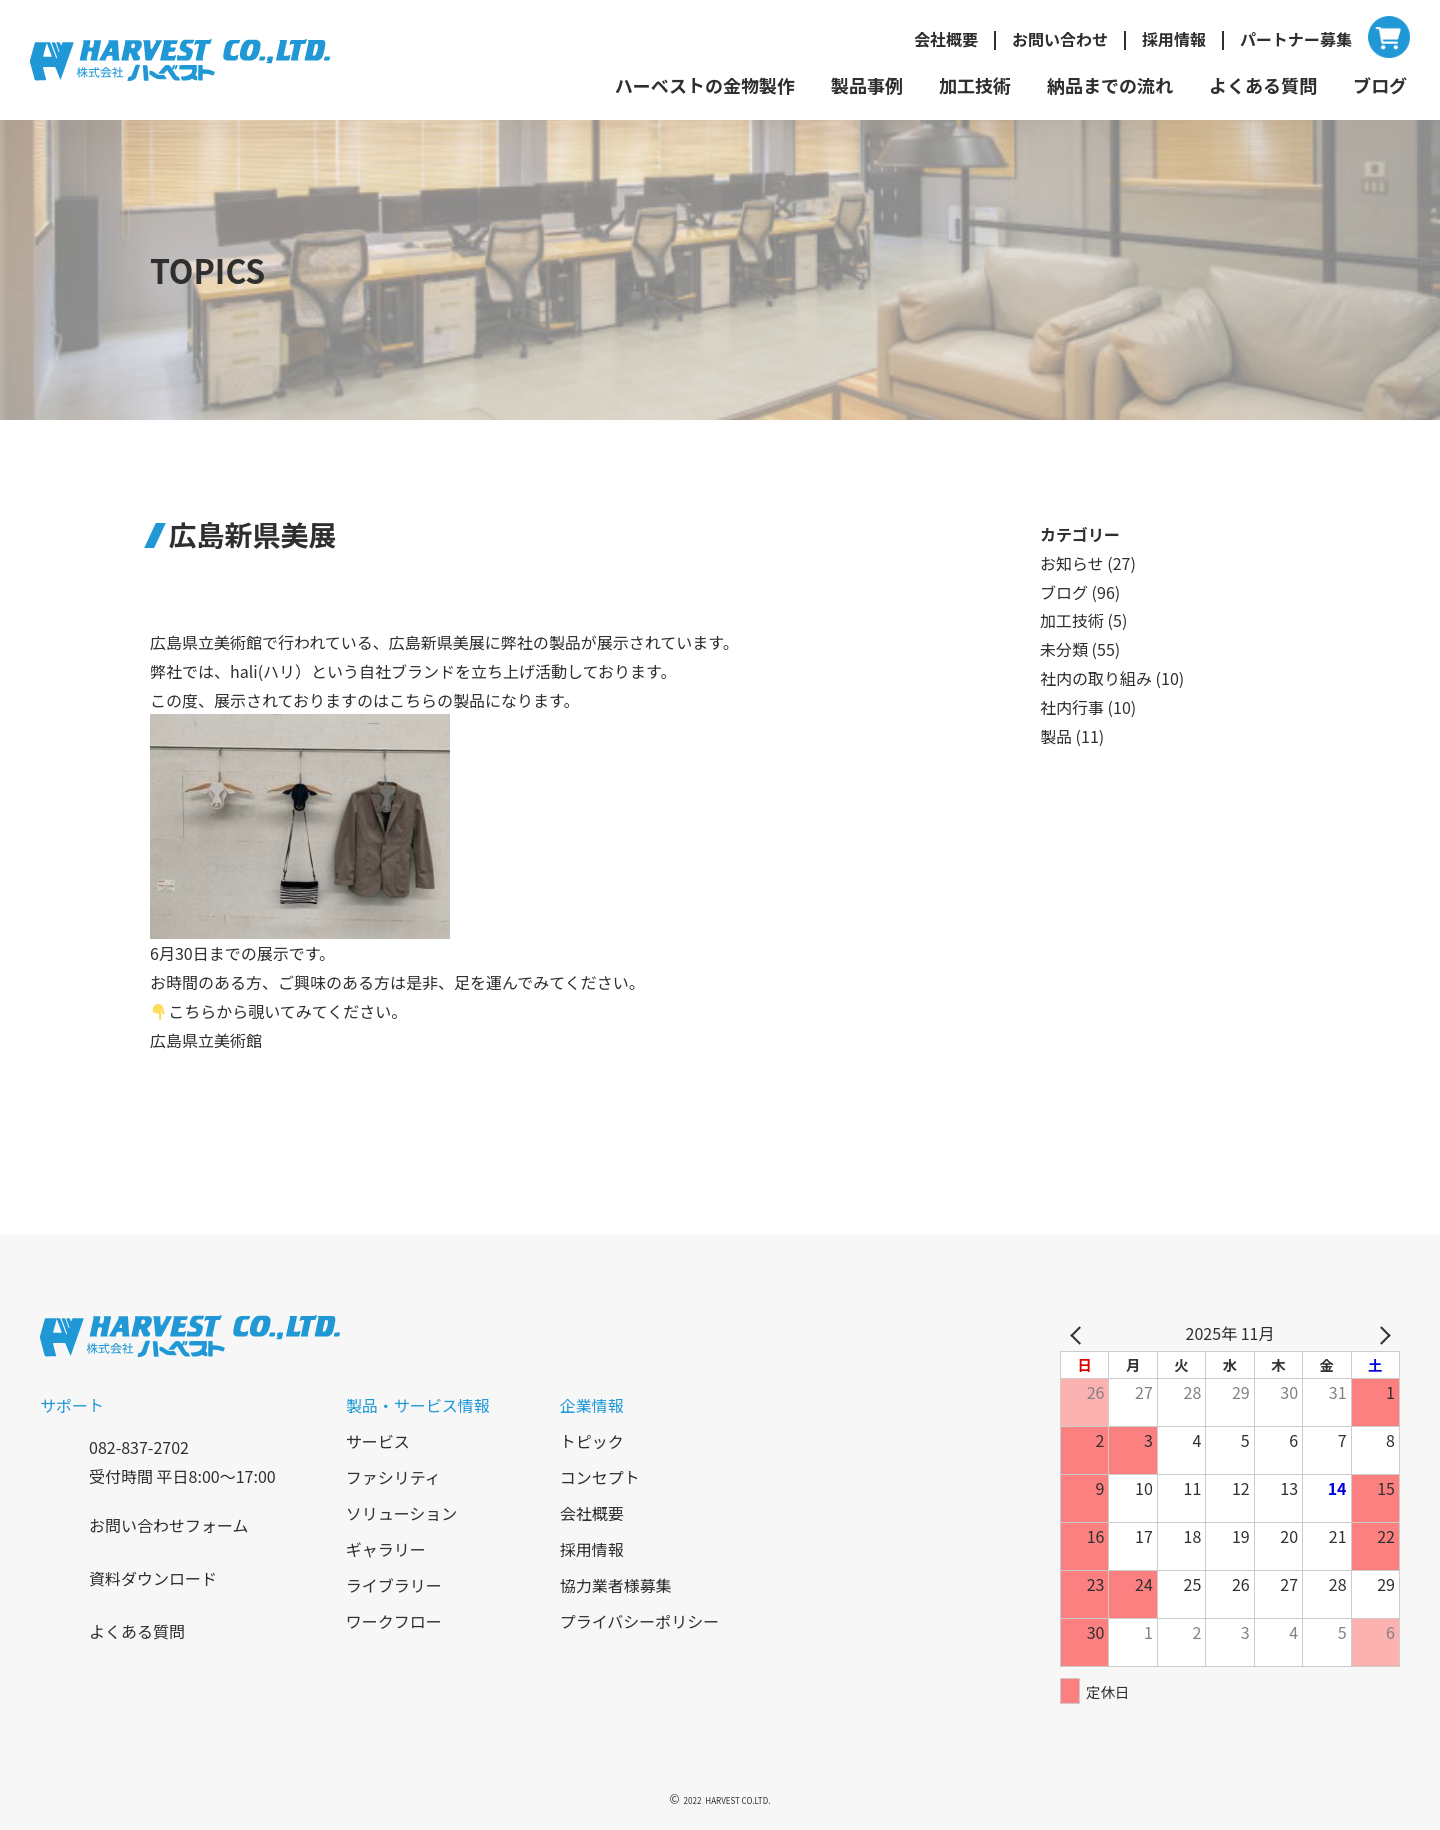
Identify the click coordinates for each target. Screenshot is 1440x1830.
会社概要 (946, 39)
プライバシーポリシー (640, 1621)
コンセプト (600, 1477)
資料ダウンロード (153, 1578)
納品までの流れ (1110, 85)
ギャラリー (386, 1549)
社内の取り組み (1096, 678)
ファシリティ (393, 1477)
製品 (1056, 736)
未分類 (1064, 649)
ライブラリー (394, 1585)
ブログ (1380, 85)
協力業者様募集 (616, 1585)
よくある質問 (1263, 85)
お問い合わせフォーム (169, 1525)
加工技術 (975, 85)
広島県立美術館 (206, 1040)
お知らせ (1072, 563)
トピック (592, 1441)
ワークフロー (394, 1621)
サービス (378, 1441)
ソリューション (402, 1513)
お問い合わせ (1060, 39)
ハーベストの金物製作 (705, 85)
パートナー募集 (1296, 39)
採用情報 (1174, 39)
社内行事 (1072, 707)
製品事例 (867, 85)
